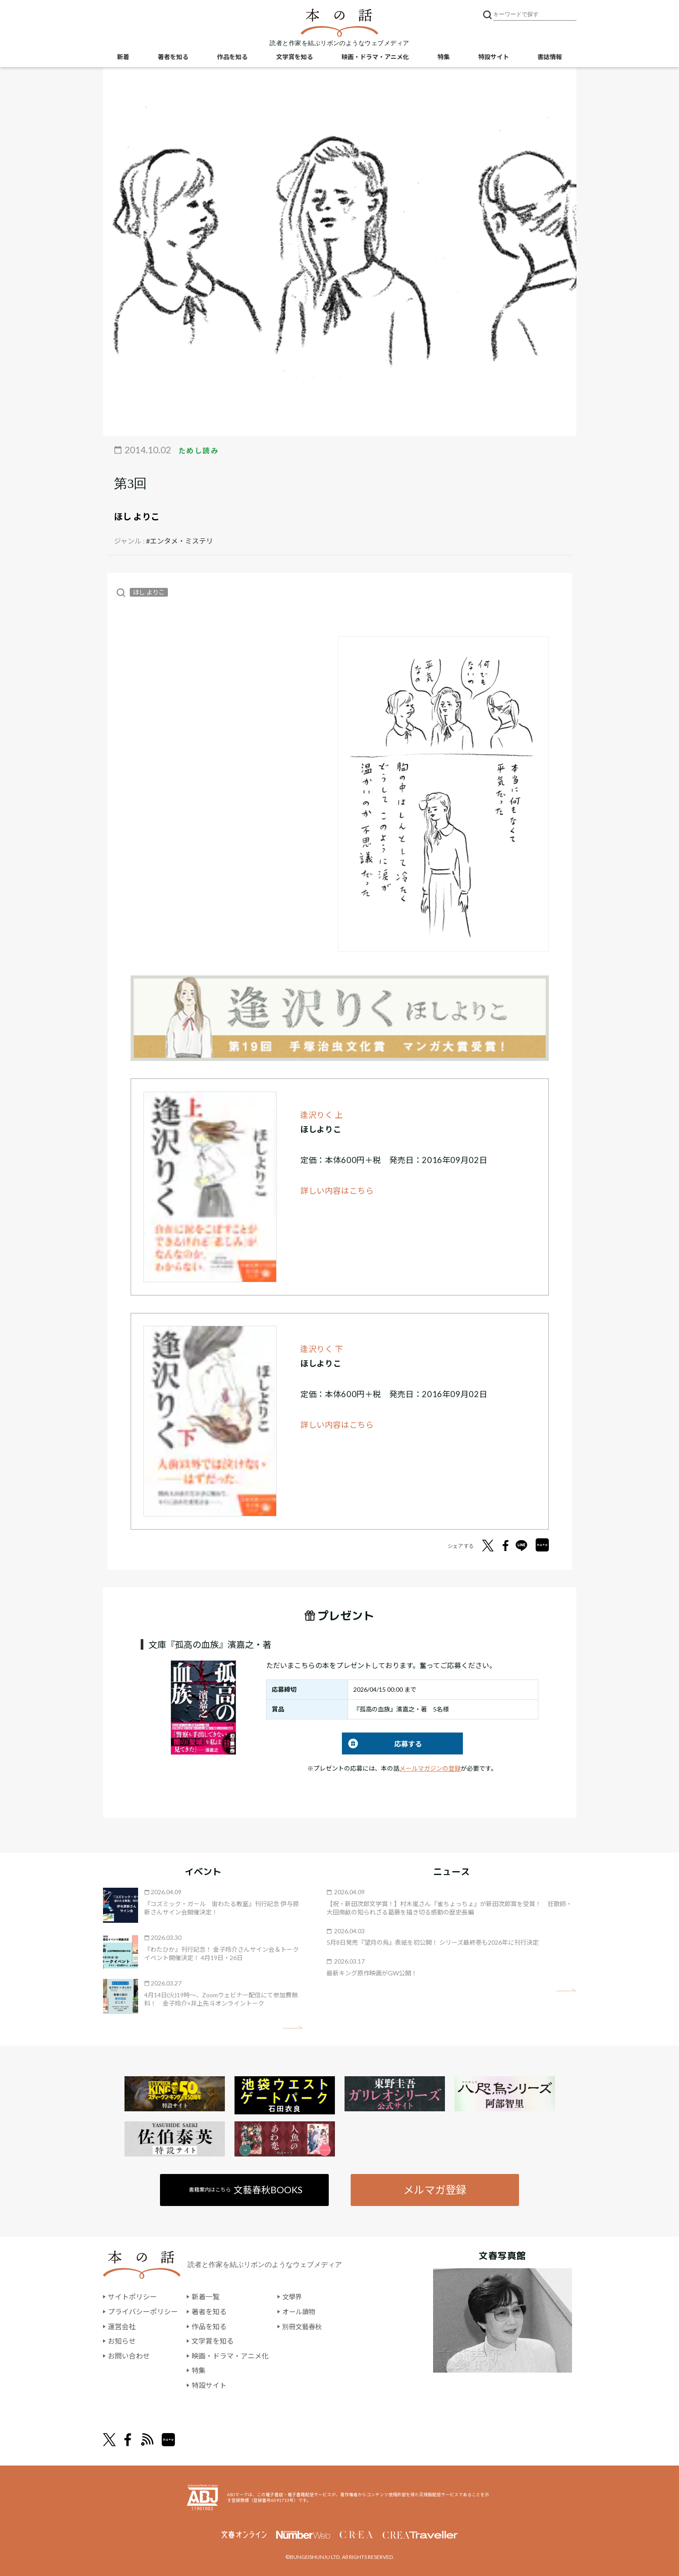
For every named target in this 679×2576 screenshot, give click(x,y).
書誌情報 (549, 57)
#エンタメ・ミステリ (179, 541)
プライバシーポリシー (143, 2312)
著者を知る (173, 57)
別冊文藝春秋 (303, 2326)
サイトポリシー (132, 2297)
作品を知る (232, 57)
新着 (123, 57)
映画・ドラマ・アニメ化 (375, 57)
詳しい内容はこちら (337, 1190)
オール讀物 (299, 2312)
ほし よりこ (137, 516)
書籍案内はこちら (245, 2189)
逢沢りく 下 (321, 1349)
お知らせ (122, 2341)
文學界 (292, 2297)
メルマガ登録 (434, 2189)
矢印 (292, 2027)
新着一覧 (206, 2297)
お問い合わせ (129, 2356)
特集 (443, 57)
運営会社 (122, 2326)
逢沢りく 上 (321, 1115)
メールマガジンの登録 (430, 1768)
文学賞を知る (294, 57)
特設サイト (493, 57)
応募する (382, 1744)
